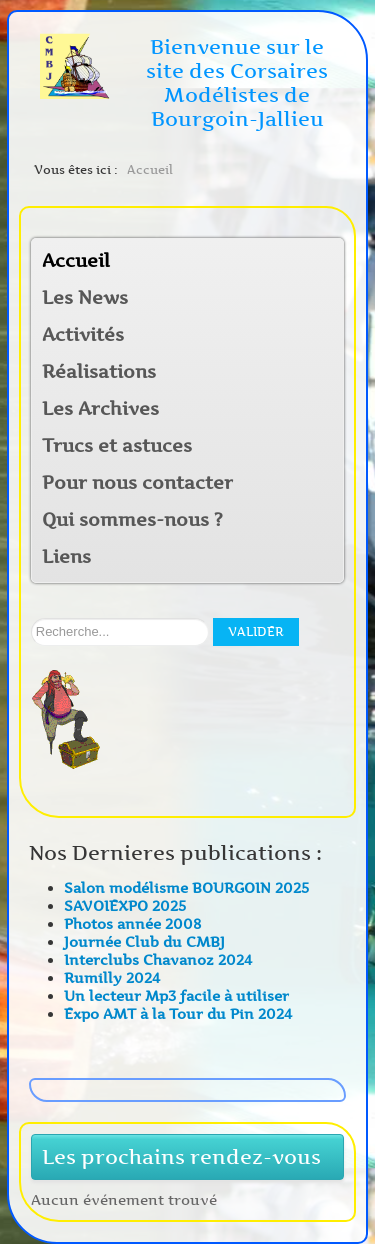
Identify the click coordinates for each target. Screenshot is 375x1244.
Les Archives (100, 409)
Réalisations (99, 372)
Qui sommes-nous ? (132, 520)
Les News (85, 298)
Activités (83, 335)
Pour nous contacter (137, 483)
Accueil (76, 261)
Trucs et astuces (117, 446)
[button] (328, 336)
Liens (66, 557)
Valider (256, 631)
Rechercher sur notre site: (31, 618)
